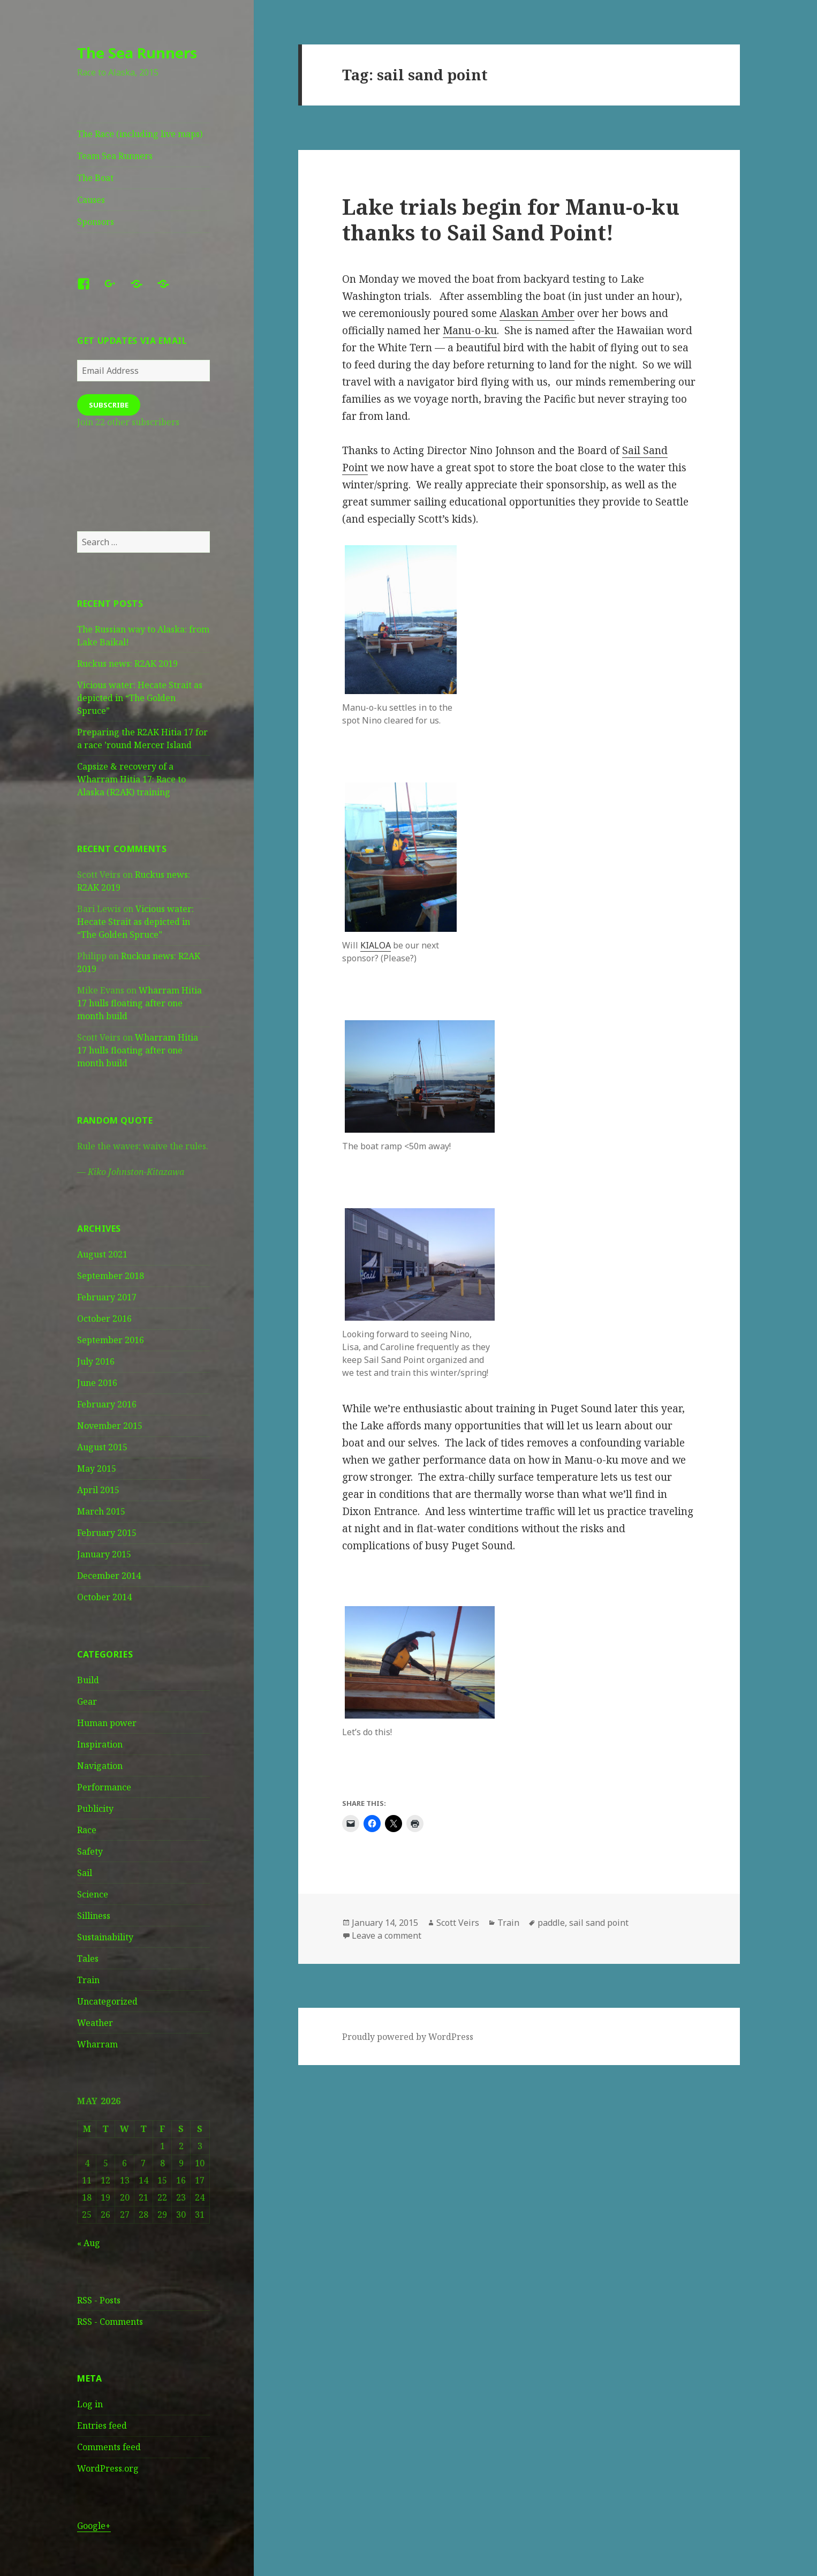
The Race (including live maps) (139, 134)
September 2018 (110, 1276)
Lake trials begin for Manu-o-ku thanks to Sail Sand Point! (510, 219)
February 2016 (107, 1404)
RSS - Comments (110, 2322)
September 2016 (110, 1340)
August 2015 (102, 1447)
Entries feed (102, 2425)
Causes (91, 200)
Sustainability (105, 1937)
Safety (90, 1851)
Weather (95, 2023)
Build (88, 1680)
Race (86, 1830)
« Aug (88, 2243)
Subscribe (108, 405)
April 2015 (98, 1490)
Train (88, 1980)
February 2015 (107, 1533)
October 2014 (104, 1597)
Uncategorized (107, 2001)
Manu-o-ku (470, 330)
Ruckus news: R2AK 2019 (127, 663)
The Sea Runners (137, 53)
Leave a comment (386, 1935)
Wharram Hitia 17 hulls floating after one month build (139, 1003)
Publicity (95, 1808)
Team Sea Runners (115, 156)
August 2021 (102, 1254)
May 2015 (96, 1468)
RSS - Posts (98, 2300)
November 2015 (109, 1426)
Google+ (94, 2526)
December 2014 (109, 1575)
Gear (87, 1701)
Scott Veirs (457, 1923)
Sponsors (95, 222)
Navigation (100, 1766)
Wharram (97, 2044)
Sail (84, 1873)
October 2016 (104, 1318)
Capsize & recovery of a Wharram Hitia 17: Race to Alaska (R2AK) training (131, 779)
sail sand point (599, 1923)
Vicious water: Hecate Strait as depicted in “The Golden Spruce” (139, 698)
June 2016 (97, 1383)
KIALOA (375, 945)
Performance (104, 1787)
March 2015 (101, 1511)
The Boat (95, 178)
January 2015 (104, 1554)
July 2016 (96, 1361)
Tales (88, 1958)
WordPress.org (108, 2468)
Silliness (93, 1916)
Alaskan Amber (537, 313)
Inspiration (100, 1744)
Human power (107, 1723)
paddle (551, 1923)
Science (92, 1894)
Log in (90, 2404)
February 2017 (107, 1297)
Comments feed (109, 2447)
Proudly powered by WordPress (407, 2037)
